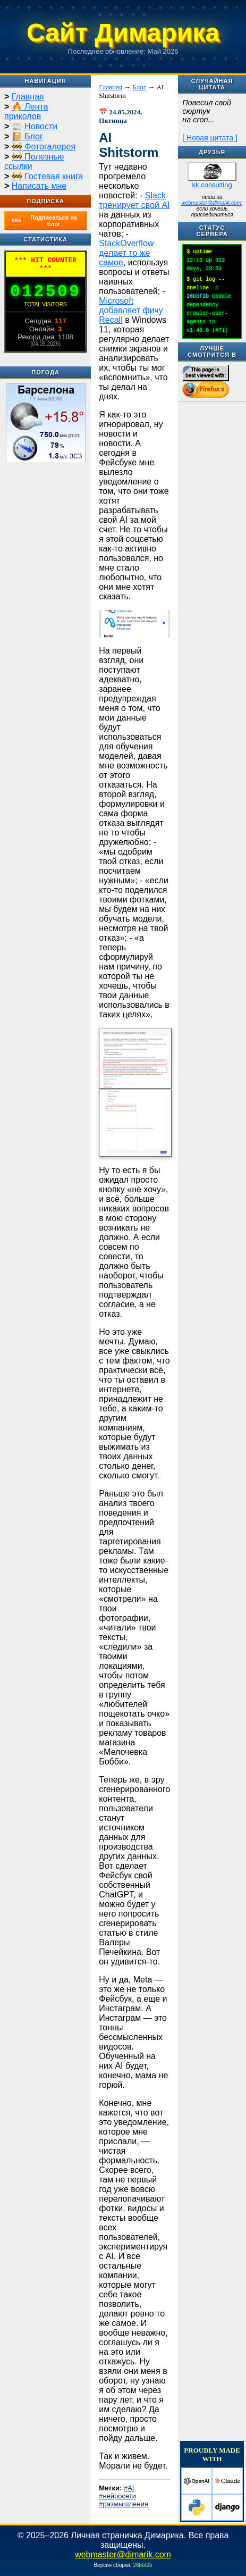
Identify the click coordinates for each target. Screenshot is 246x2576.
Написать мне (39, 185)
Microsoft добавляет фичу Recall (131, 310)
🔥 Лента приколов (26, 111)
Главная (28, 96)
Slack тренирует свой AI (134, 200)
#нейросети (117, 2496)
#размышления (123, 2504)
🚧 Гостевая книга (47, 176)
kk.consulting (212, 185)
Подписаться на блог (43, 220)
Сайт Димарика (123, 33)
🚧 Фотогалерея (43, 146)
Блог (139, 87)
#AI (129, 2488)
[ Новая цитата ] (209, 137)
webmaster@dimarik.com (211, 203)
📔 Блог (27, 136)
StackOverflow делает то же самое (126, 253)
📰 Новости (34, 126)
